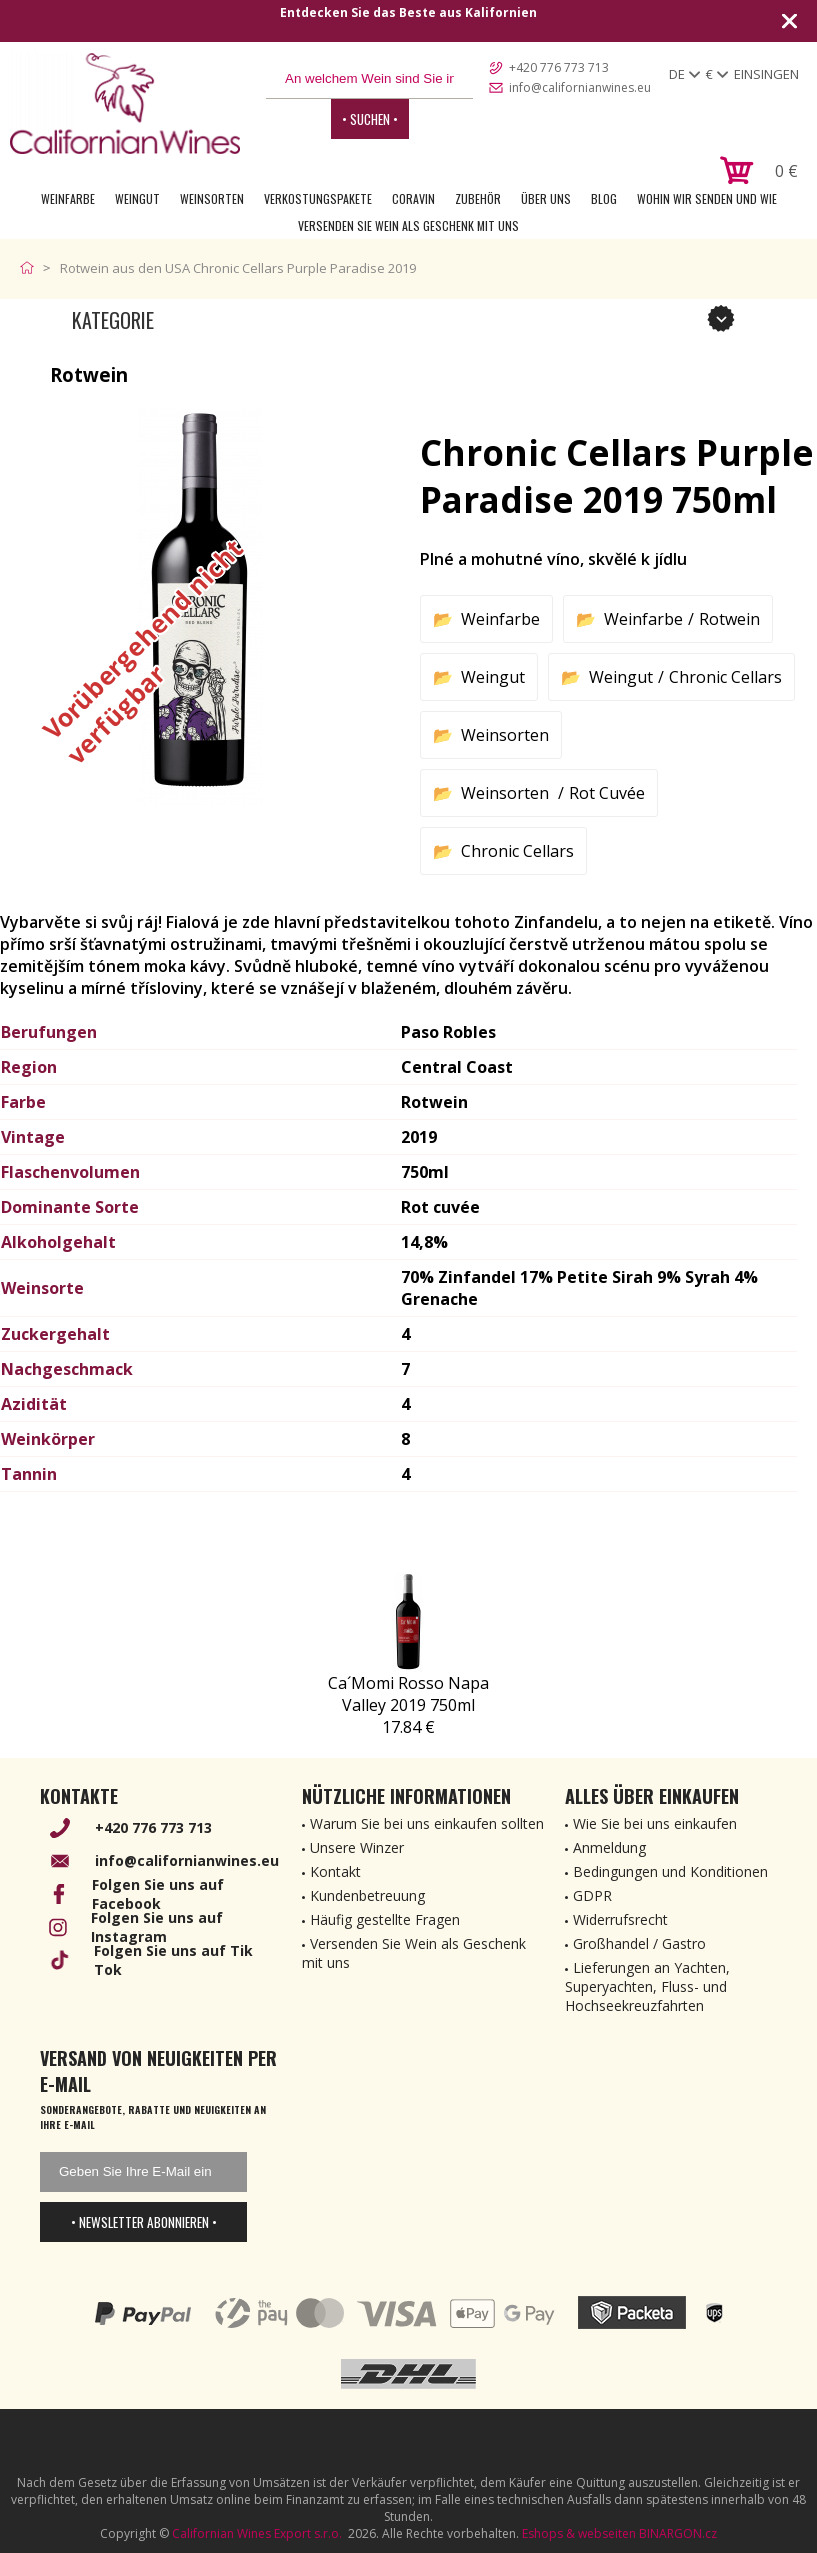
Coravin (413, 198)
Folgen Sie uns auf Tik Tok (173, 1960)
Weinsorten (212, 198)
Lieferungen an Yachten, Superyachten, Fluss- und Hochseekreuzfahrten (647, 1986)
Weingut (137, 198)
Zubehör (478, 198)
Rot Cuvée (607, 793)
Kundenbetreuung (367, 1895)
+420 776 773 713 (559, 67)
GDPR (592, 1895)
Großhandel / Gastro (639, 1943)
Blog (604, 198)
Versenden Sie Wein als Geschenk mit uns (408, 225)
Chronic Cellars (725, 677)
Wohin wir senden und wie (707, 198)
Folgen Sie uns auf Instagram (157, 1927)
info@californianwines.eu (580, 87)
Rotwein (729, 619)
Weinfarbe (68, 198)
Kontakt (335, 1871)
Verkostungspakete (318, 198)
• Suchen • (370, 119)
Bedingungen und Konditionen (670, 1871)
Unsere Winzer (357, 1847)
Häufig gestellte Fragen (385, 1919)
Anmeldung (609, 1847)
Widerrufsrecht (620, 1919)
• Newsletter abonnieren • (144, 2222)
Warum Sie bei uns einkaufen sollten (427, 1823)
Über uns (546, 198)
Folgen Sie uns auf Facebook (158, 1894)
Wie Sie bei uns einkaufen (655, 1823)
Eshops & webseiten (579, 2533)
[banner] (125, 103)
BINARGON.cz (678, 2533)
